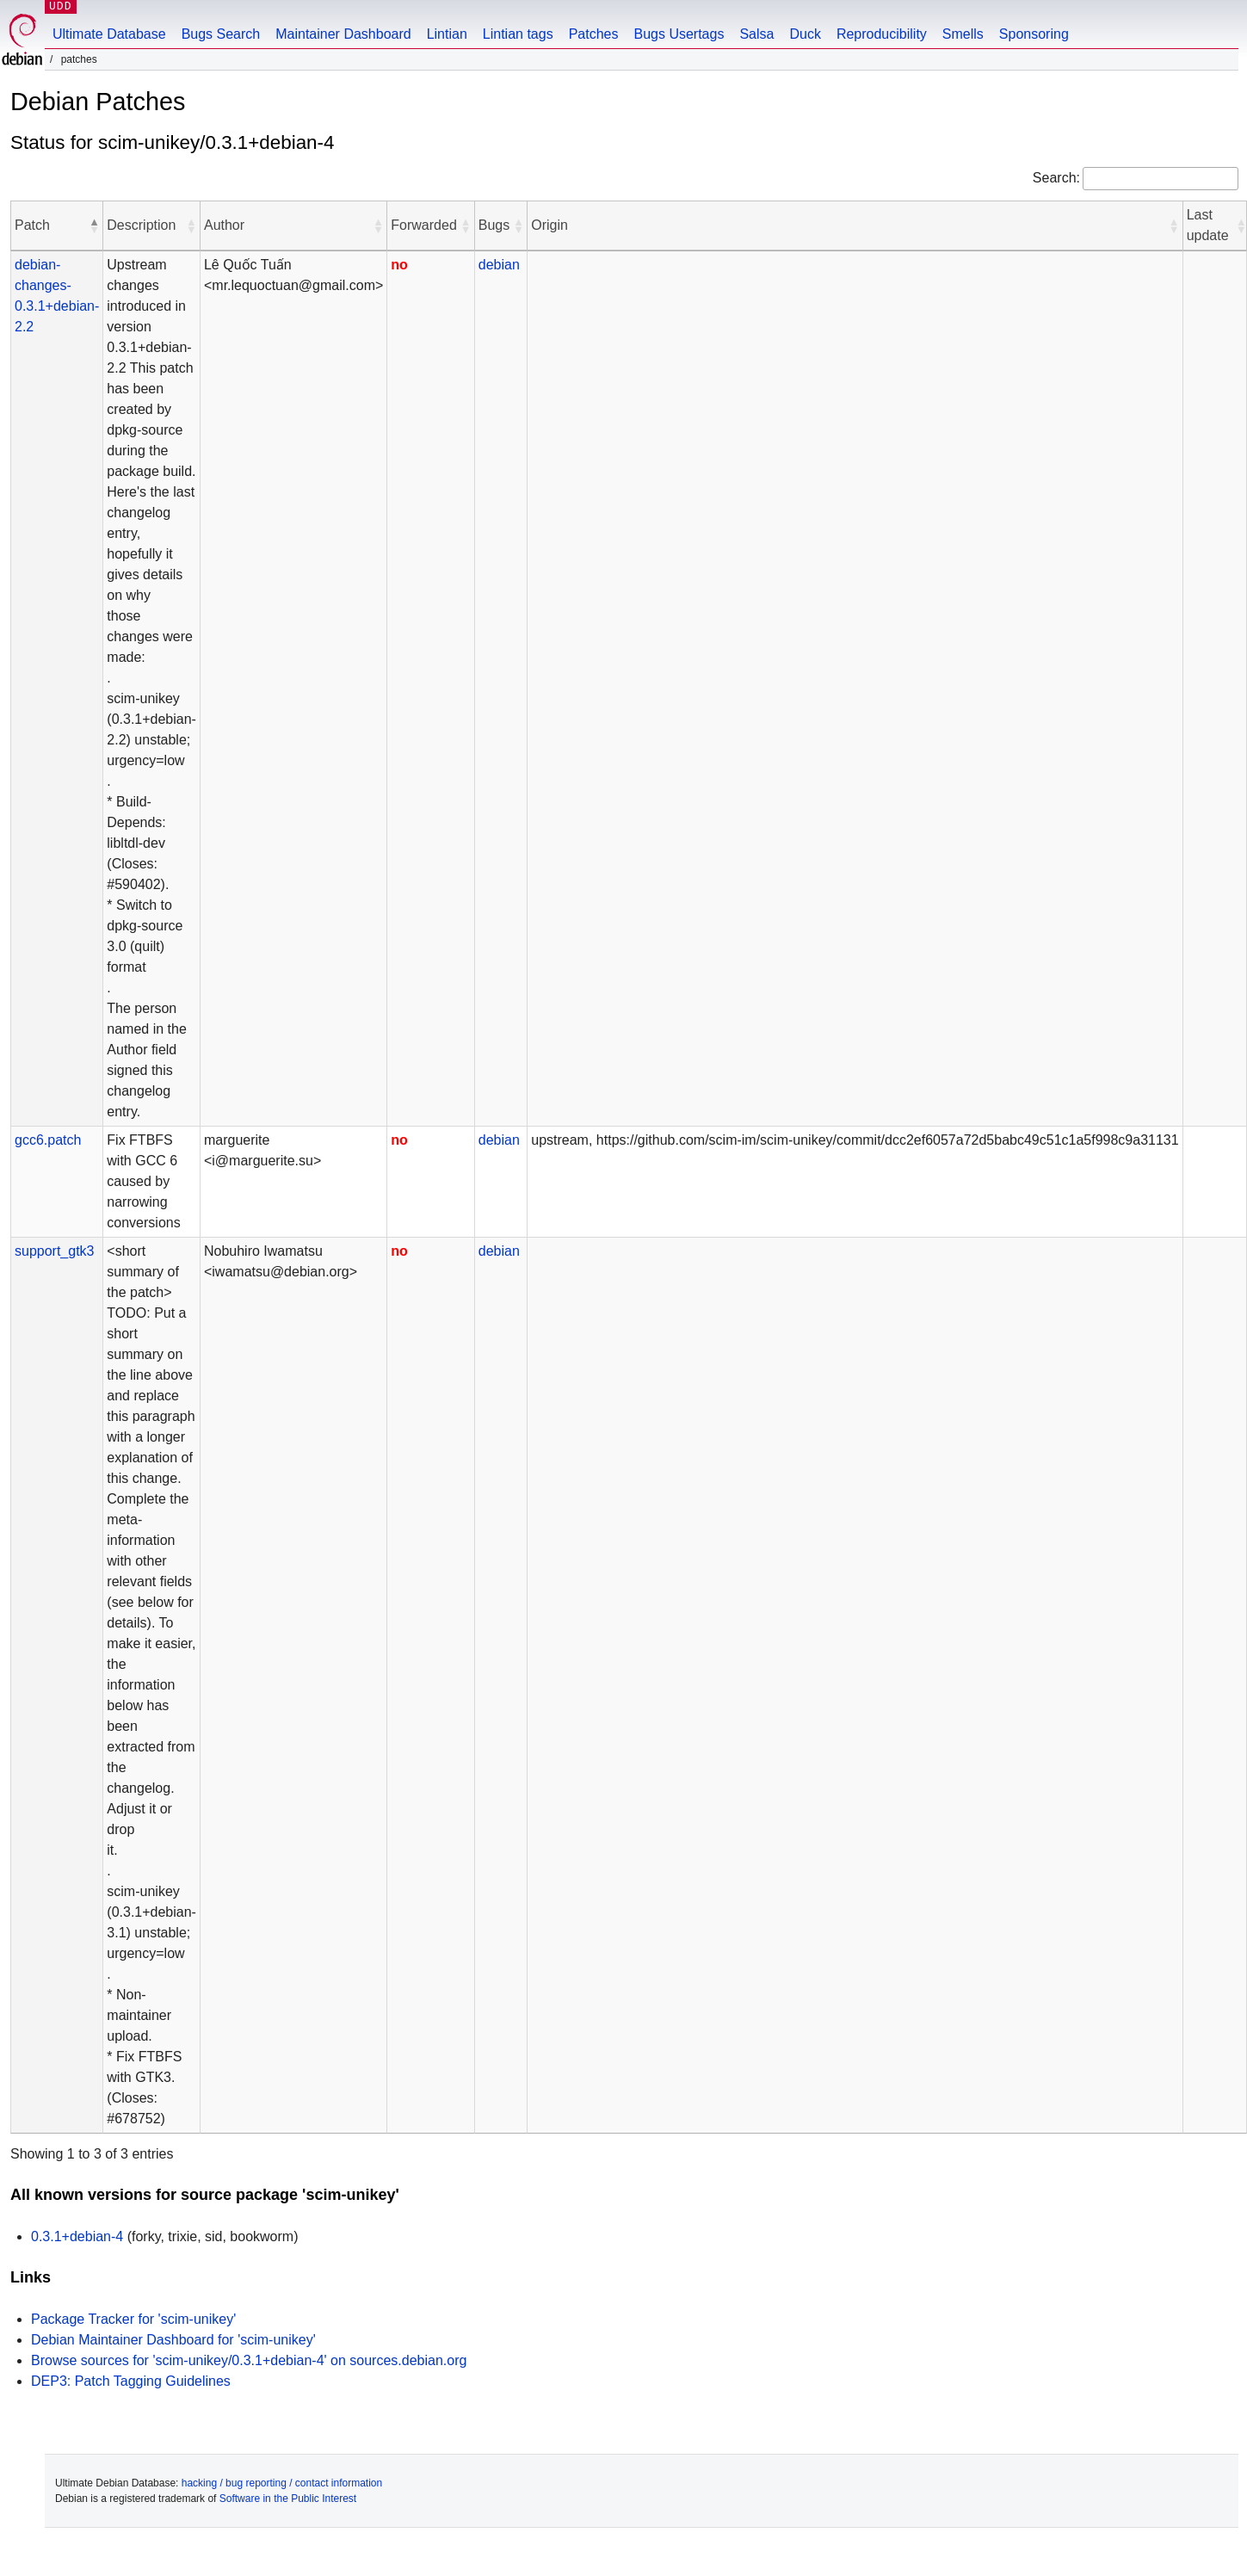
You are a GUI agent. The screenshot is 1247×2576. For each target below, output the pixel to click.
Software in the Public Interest (287, 2499)
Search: (1056, 177)
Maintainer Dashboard (343, 34)
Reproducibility (881, 34)
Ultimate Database (109, 34)
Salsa (756, 34)
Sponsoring (1034, 34)
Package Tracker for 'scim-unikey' (133, 2319)
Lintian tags (518, 34)
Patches (594, 34)
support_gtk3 (55, 1251)
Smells (963, 34)
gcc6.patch (48, 1140)
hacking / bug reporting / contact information (282, 2483)
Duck (804, 34)
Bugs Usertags (678, 34)
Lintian (447, 34)
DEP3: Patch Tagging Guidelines (131, 2381)
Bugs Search (221, 34)
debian (499, 264)
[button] (94, 225)
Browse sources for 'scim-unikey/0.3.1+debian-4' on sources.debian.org (248, 2360)
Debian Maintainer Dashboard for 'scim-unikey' (173, 2339)
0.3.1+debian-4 (77, 2236)
